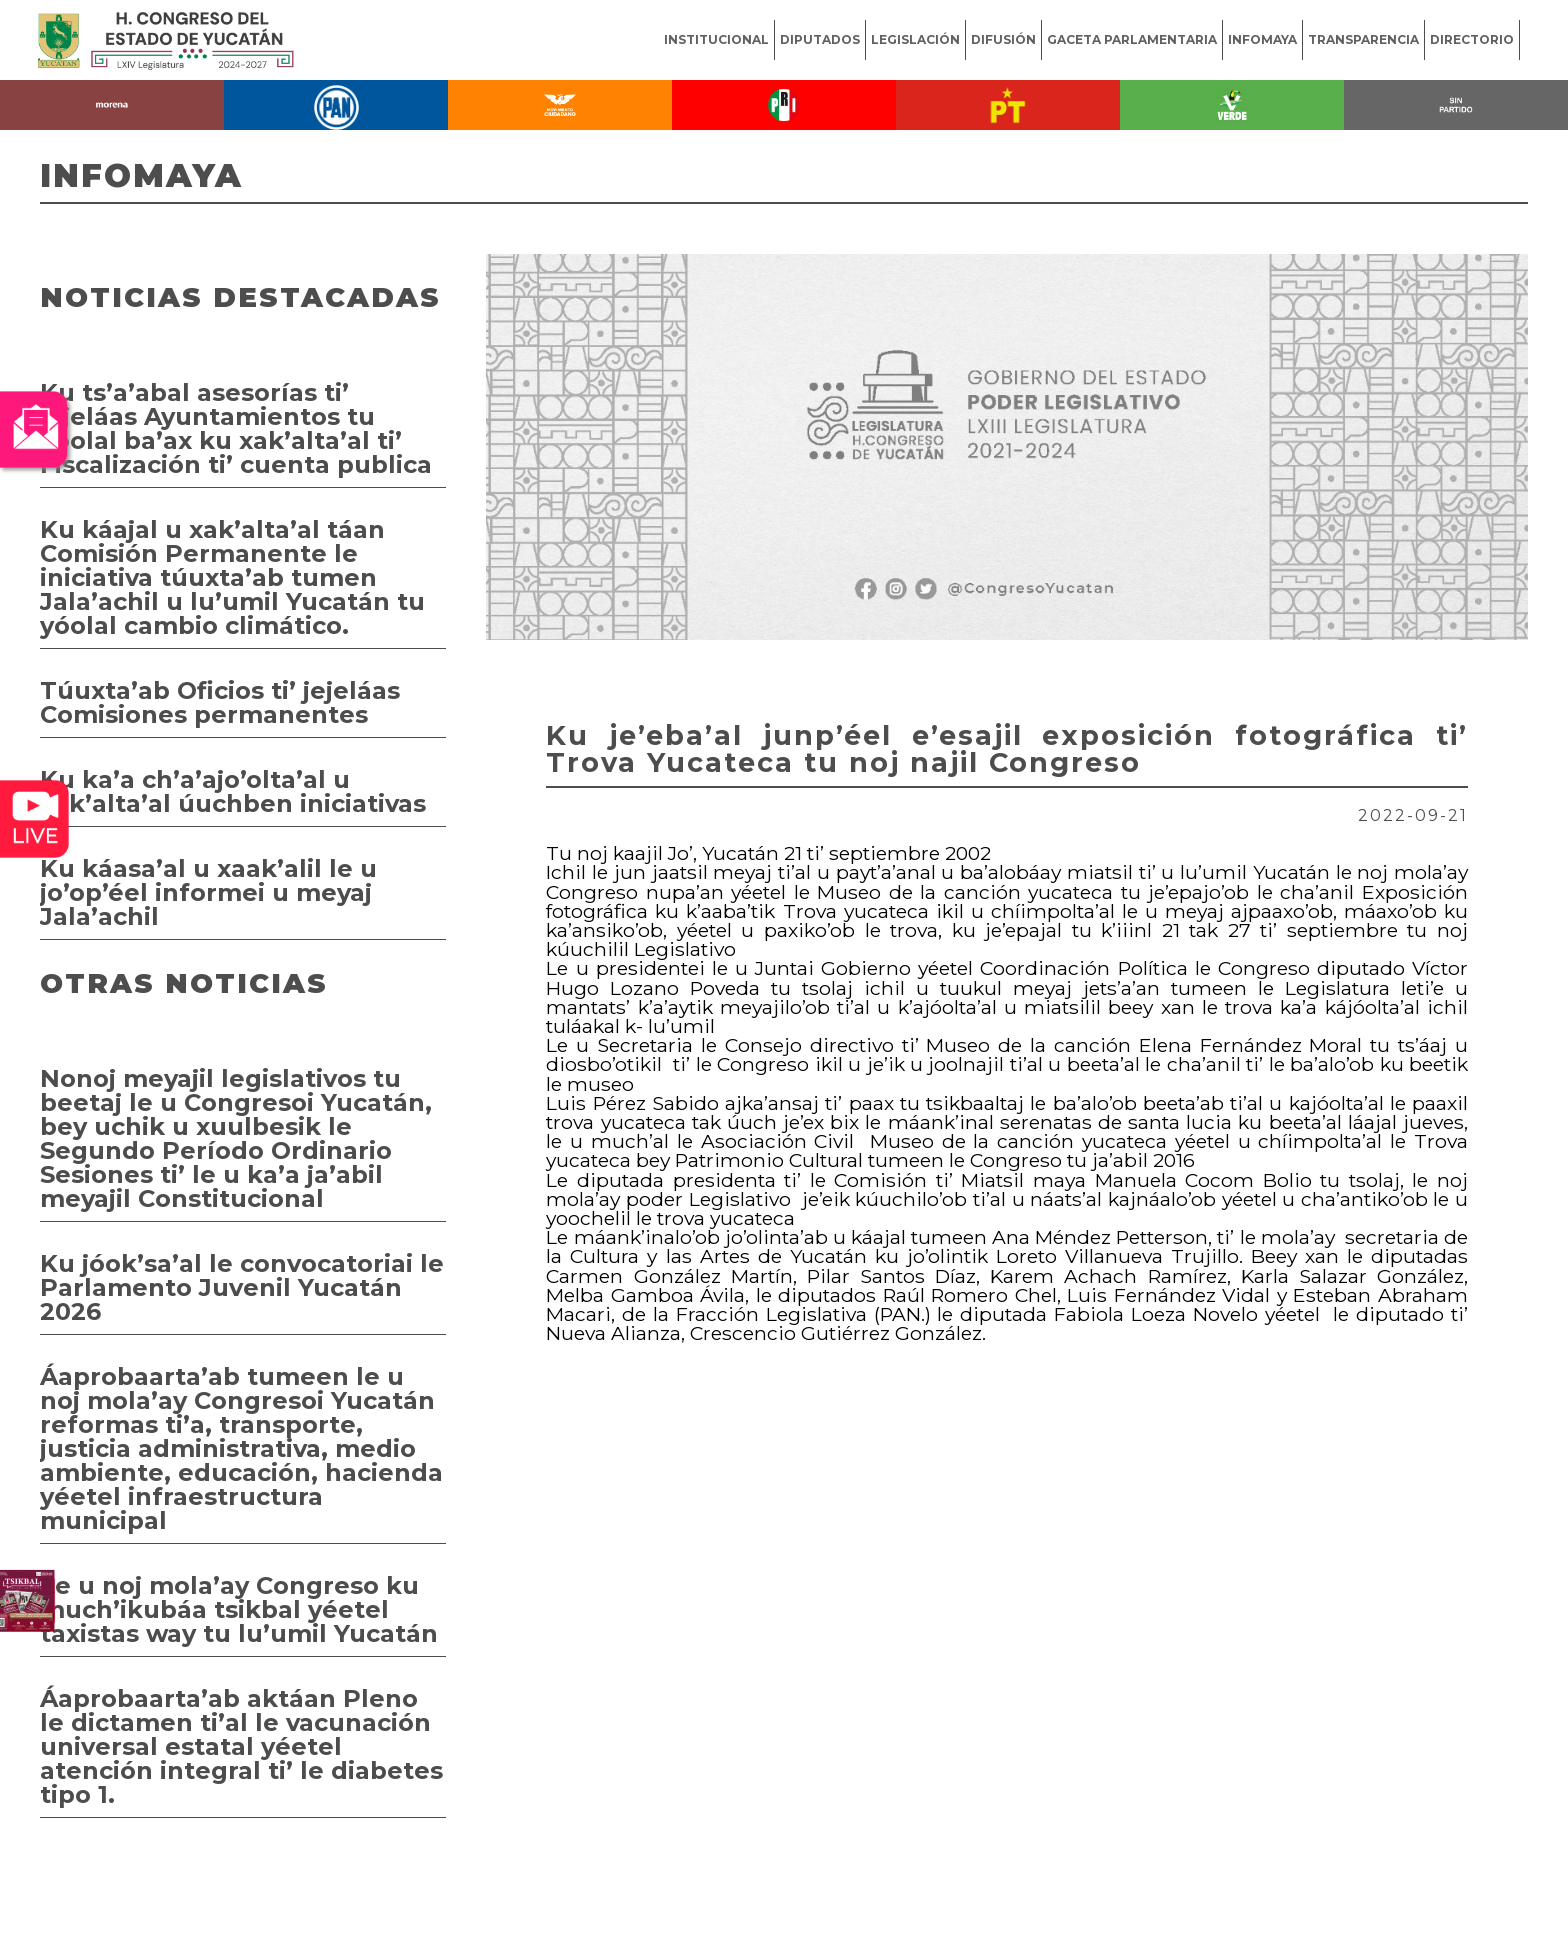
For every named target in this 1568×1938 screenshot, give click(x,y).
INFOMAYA (1262, 39)
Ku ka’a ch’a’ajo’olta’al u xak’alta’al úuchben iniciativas (233, 791)
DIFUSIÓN (1003, 39)
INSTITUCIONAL (716, 39)
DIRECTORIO (1472, 39)
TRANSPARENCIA (1363, 39)
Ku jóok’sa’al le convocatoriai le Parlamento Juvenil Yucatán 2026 (242, 1287)
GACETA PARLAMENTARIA (1132, 39)
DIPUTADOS (820, 39)
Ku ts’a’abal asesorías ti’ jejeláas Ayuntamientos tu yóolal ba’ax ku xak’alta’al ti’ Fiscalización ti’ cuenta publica (236, 428)
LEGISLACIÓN (915, 39)
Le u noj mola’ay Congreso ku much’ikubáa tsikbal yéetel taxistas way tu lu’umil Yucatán (239, 1609)
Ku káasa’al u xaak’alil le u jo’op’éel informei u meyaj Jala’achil (208, 892)
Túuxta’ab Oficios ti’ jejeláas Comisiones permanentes (220, 702)
